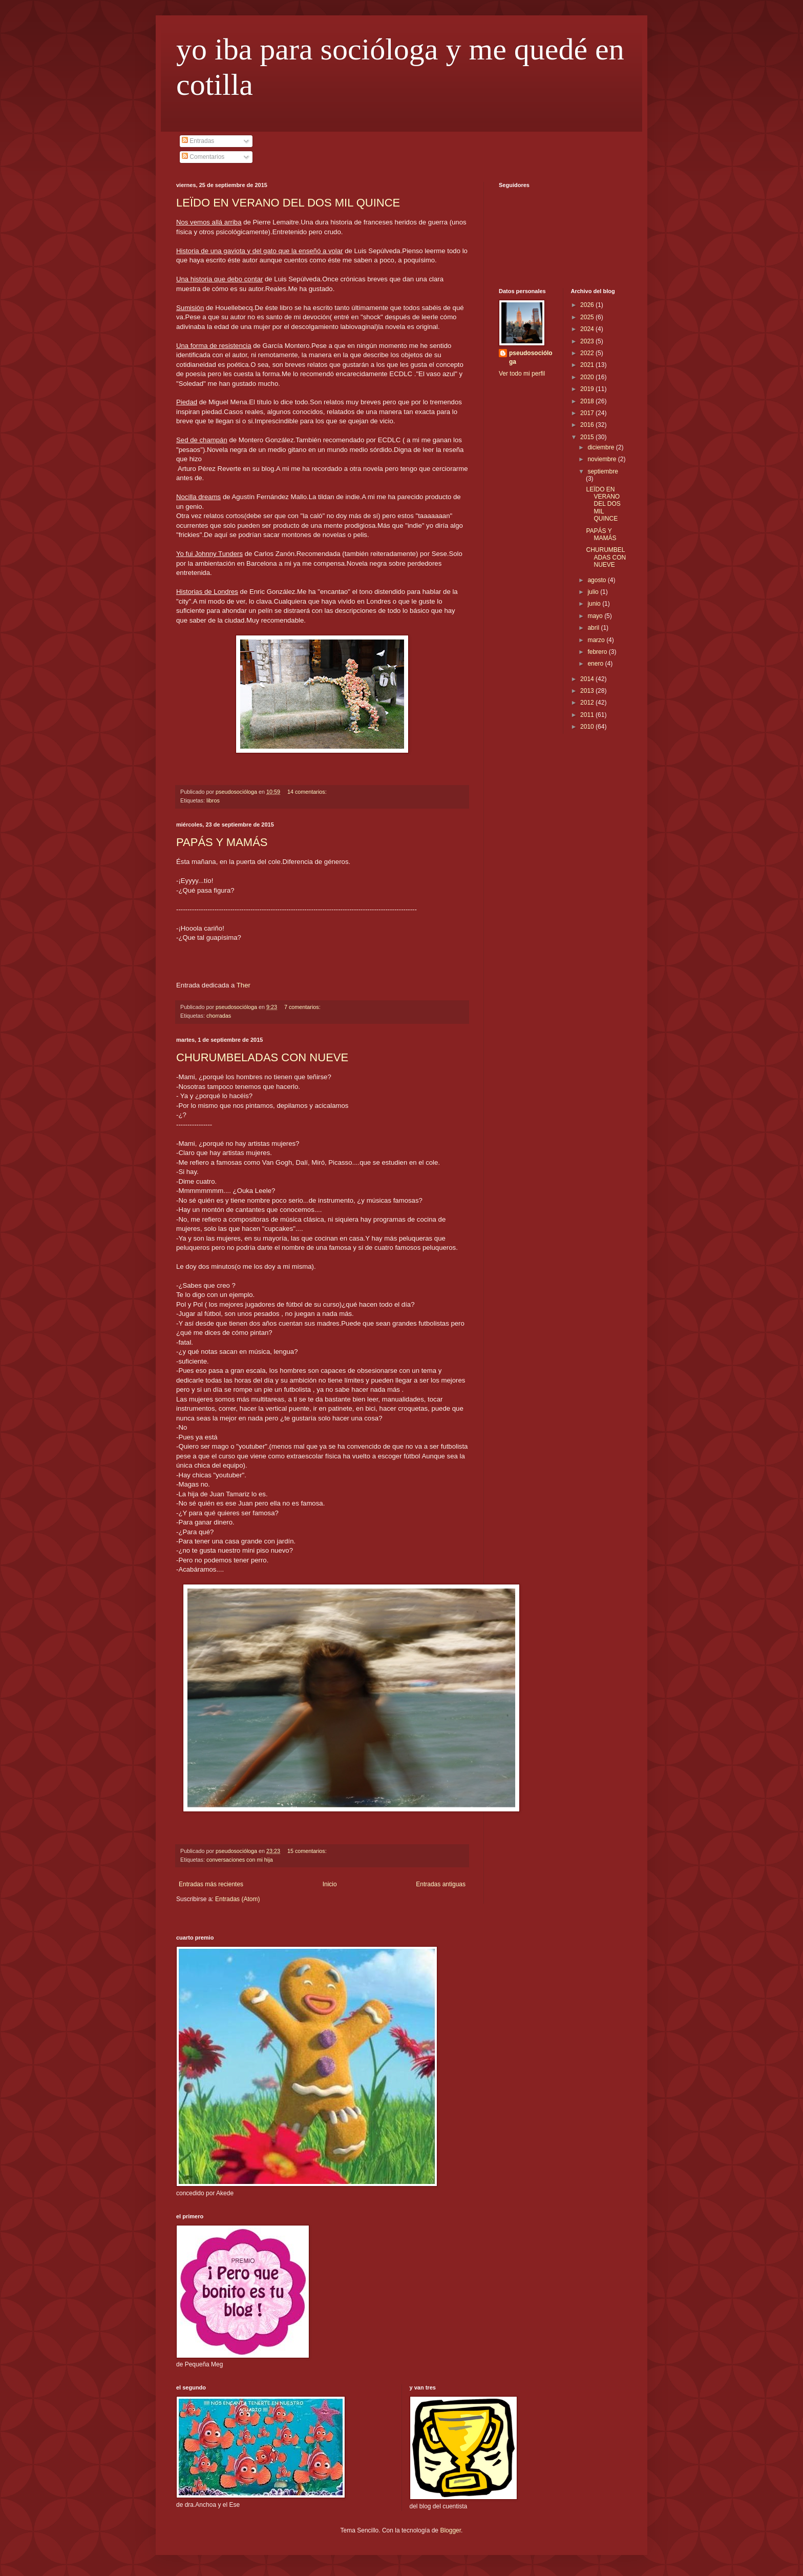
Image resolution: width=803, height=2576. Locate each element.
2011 (588, 714)
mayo (595, 616)
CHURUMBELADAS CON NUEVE (262, 1057)
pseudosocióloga (531, 357)
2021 (588, 364)
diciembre (601, 447)
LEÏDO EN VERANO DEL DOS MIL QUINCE (288, 202)
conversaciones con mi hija (239, 1860)
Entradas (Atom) (237, 1899)
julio (593, 591)
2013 (588, 690)
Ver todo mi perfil (522, 373)
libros (213, 800)
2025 (588, 317)
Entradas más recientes (211, 1884)
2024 (588, 329)
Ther (243, 985)
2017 (588, 413)
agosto (597, 580)
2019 (588, 389)
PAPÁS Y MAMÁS (222, 842)
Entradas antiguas (441, 1884)
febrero (597, 651)
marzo (596, 640)
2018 (588, 401)
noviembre (602, 459)
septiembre (602, 471)
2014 (588, 679)
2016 (588, 424)
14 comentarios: (307, 792)
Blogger (450, 2530)
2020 (588, 377)
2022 (588, 353)
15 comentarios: (307, 1851)
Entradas (198, 141)
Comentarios (203, 156)
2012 (588, 702)
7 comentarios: (303, 1007)
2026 (588, 304)
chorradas (218, 1016)
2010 (588, 726)
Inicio (330, 1884)
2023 (588, 341)
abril (594, 627)
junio (594, 603)
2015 (588, 437)
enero (596, 663)
